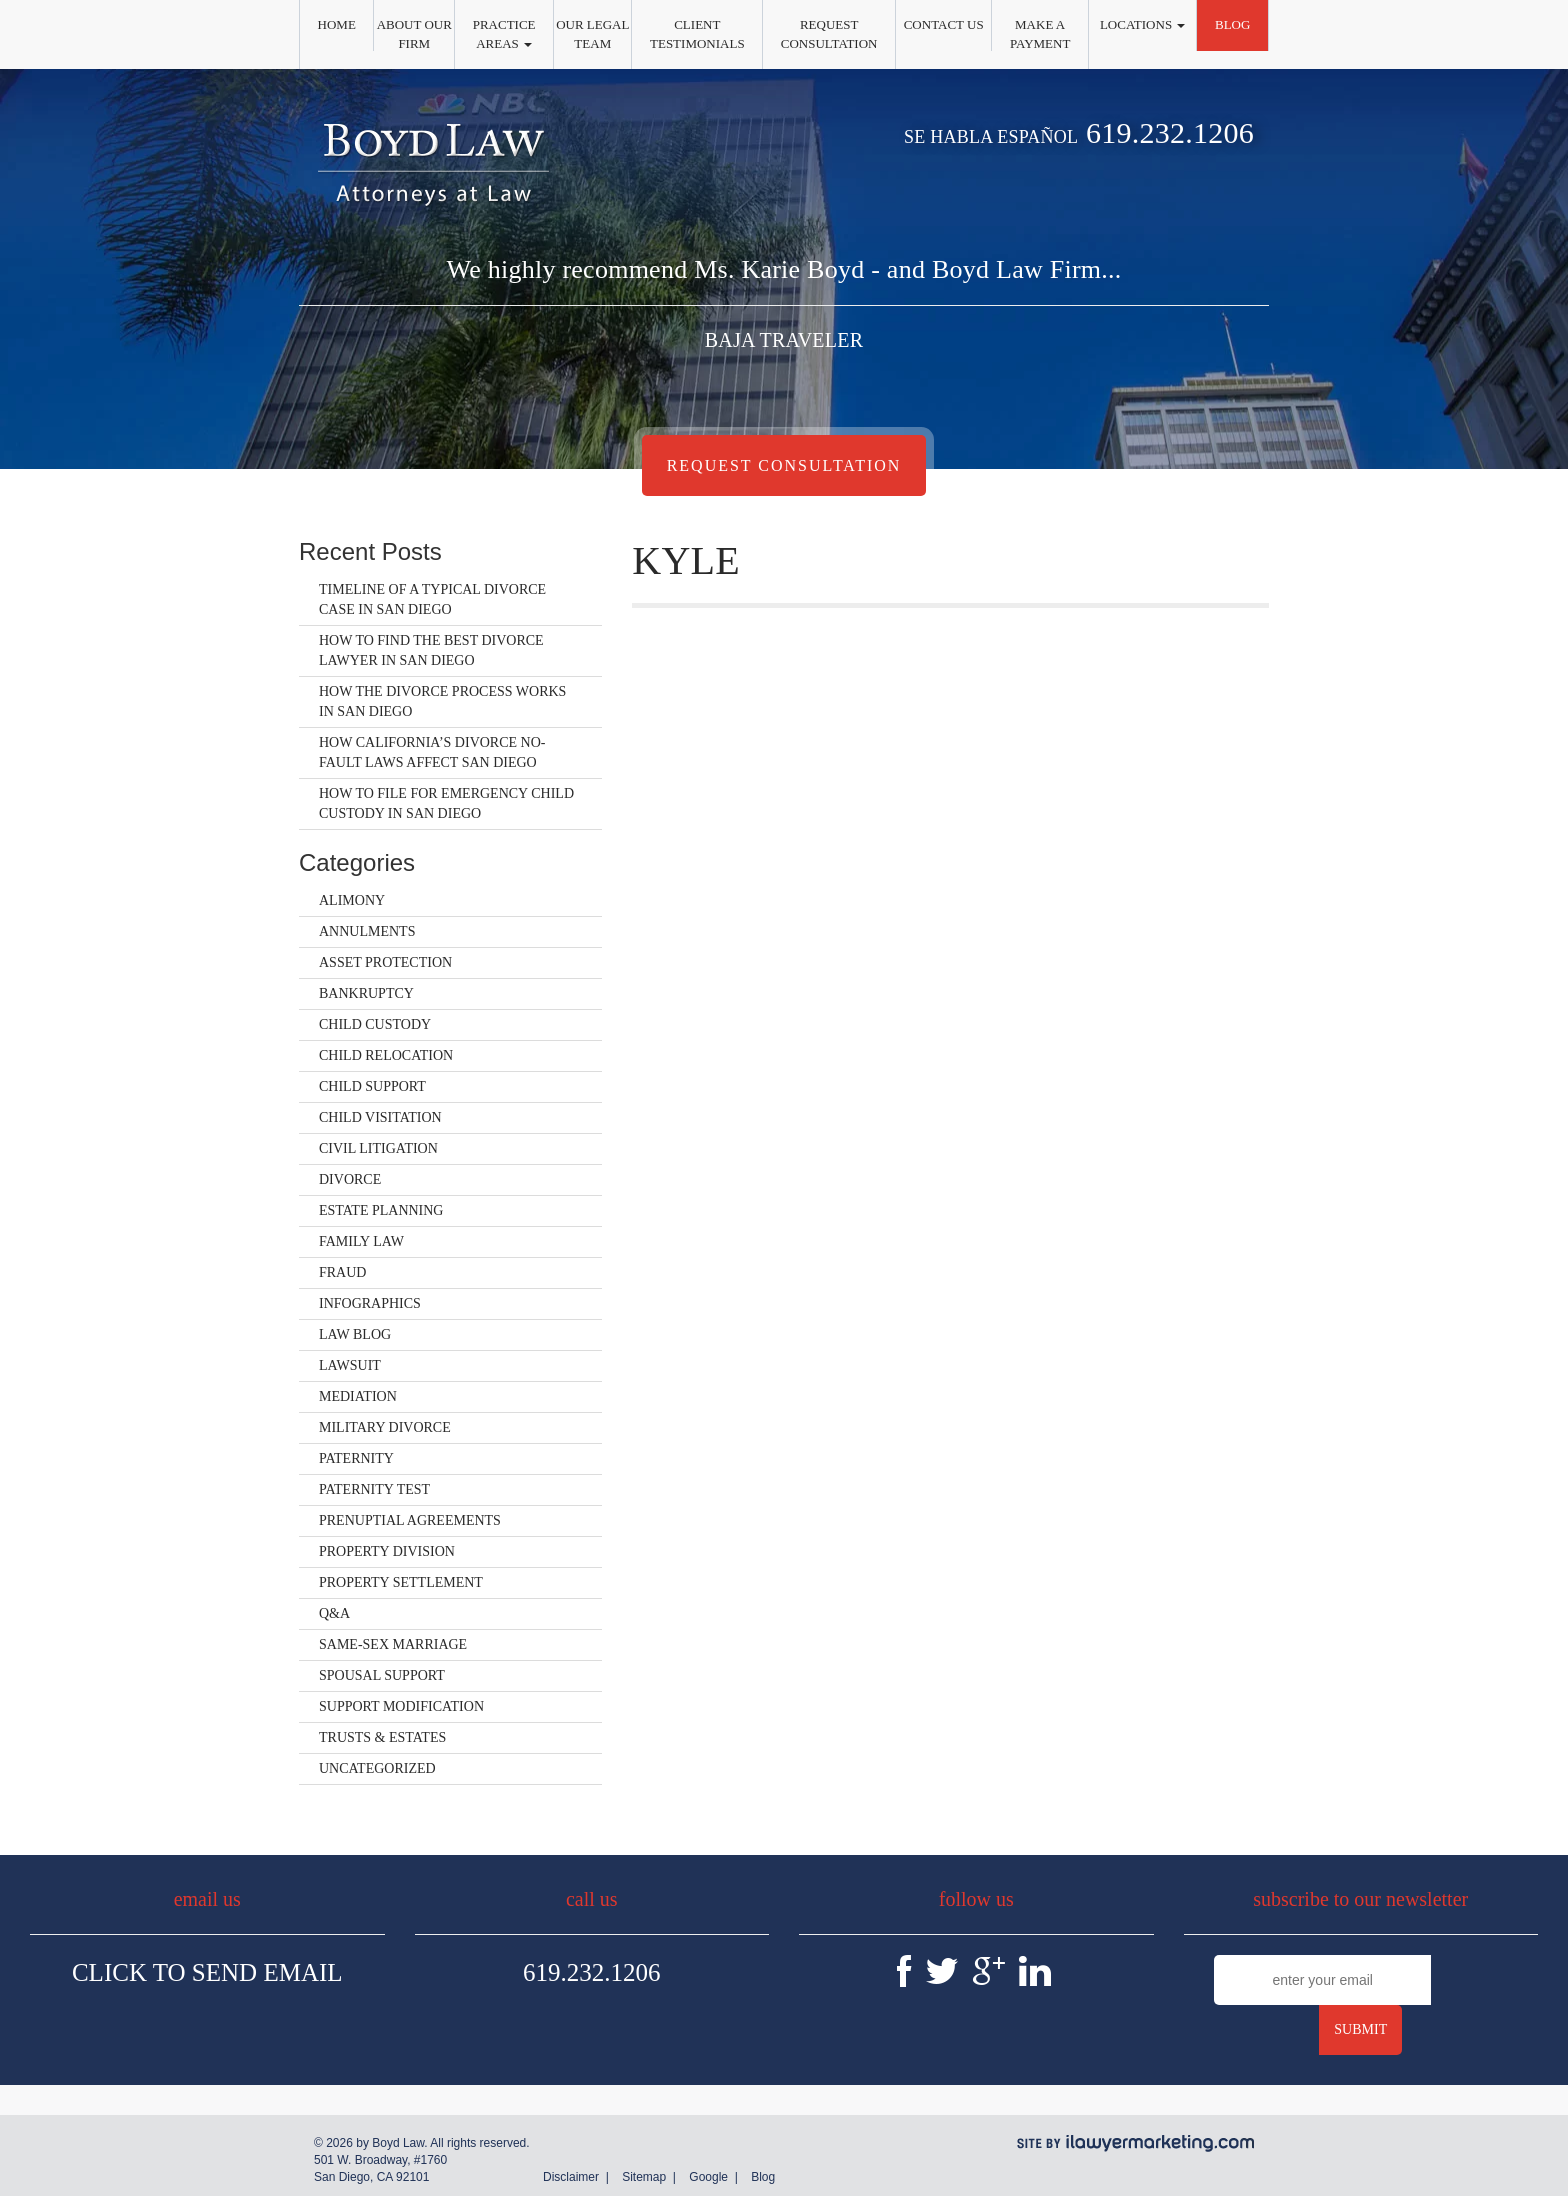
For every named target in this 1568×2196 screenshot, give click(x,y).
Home (337, 24)
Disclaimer (571, 2177)
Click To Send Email (207, 1972)
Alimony (352, 900)
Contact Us (944, 24)
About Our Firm (414, 34)
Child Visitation (380, 1117)
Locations (1142, 24)
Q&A (334, 1613)
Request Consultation (829, 34)
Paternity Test (374, 1489)
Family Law (361, 1241)
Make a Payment (1040, 34)
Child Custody (375, 1024)
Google (708, 2177)
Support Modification (401, 1706)
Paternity (356, 1458)
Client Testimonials (697, 34)
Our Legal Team (592, 34)
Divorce (350, 1179)
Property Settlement (401, 1582)
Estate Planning (381, 1210)
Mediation (358, 1396)
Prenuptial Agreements (410, 1520)
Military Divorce (385, 1427)
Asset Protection (385, 962)
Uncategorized (377, 1768)
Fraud (342, 1272)
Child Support (372, 1086)
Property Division (387, 1551)
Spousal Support (382, 1675)
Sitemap (644, 2177)
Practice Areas (504, 34)
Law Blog (355, 1334)
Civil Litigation (378, 1148)
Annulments (367, 931)
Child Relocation (386, 1055)
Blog (1232, 24)
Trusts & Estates (382, 1737)
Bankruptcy (366, 993)
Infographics (370, 1303)
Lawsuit (350, 1365)
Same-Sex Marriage (393, 1644)
